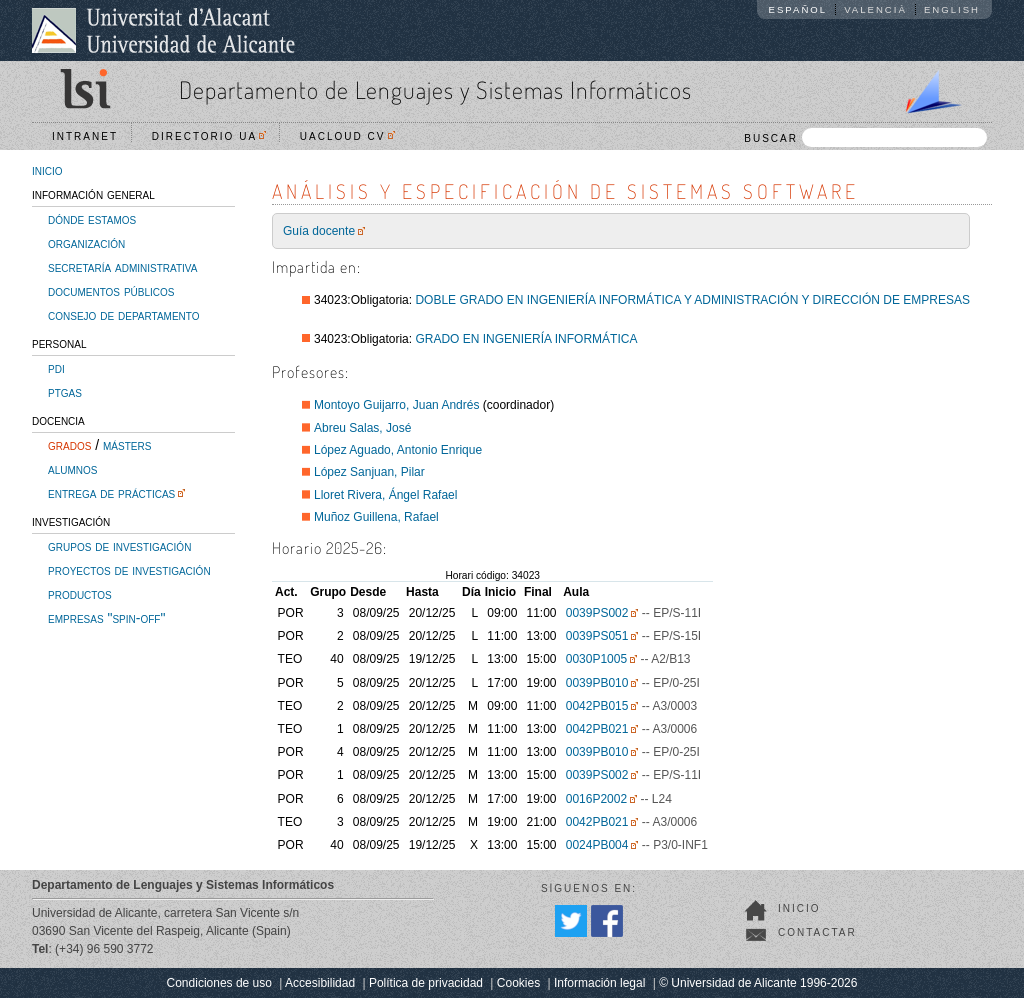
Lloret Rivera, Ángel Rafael (385, 495)
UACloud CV (347, 136)
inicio (47, 170)
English (952, 9)
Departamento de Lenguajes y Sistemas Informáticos (435, 89)
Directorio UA (209, 136)
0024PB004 (597, 845)
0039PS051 (597, 636)
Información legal (599, 983)
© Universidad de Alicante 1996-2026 (758, 983)
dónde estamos (92, 219)
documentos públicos (111, 291)
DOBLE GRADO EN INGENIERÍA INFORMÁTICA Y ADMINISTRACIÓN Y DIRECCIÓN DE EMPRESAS (692, 300)
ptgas (65, 392)
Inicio (799, 908)
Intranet (85, 136)
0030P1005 (596, 659)
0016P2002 (596, 799)
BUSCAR (865, 137)
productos (80, 594)
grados (69, 445)
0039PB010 (597, 683)
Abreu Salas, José (362, 428)
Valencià (875, 9)
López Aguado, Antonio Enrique (398, 450)
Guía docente (319, 231)
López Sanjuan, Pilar (369, 472)
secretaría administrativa (122, 267)
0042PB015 (597, 706)
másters (127, 445)
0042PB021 (597, 729)
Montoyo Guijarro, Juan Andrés (396, 405)
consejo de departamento (124, 315)
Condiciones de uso (219, 983)
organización (86, 243)
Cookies (518, 983)
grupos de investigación (119, 546)
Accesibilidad (320, 983)
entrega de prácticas (111, 493)
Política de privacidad (426, 983)
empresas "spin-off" (106, 618)
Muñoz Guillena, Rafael (376, 517)
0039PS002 (597, 613)
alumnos (72, 469)
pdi (56, 368)
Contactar (817, 932)
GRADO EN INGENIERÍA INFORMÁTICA (526, 339)
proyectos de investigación (129, 570)
